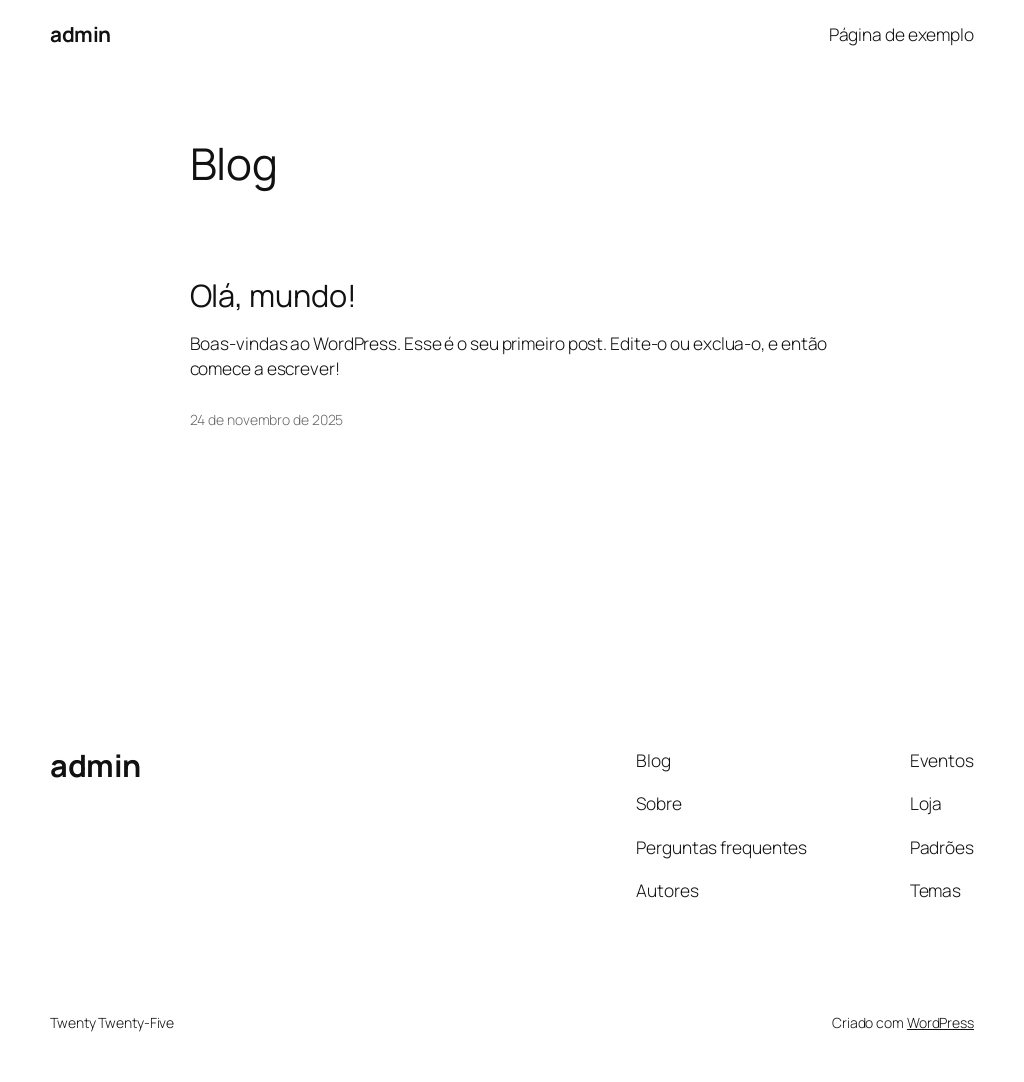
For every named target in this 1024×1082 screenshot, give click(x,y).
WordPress (940, 1022)
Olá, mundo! (273, 295)
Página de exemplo (901, 34)
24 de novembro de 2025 (267, 419)
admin (80, 34)
